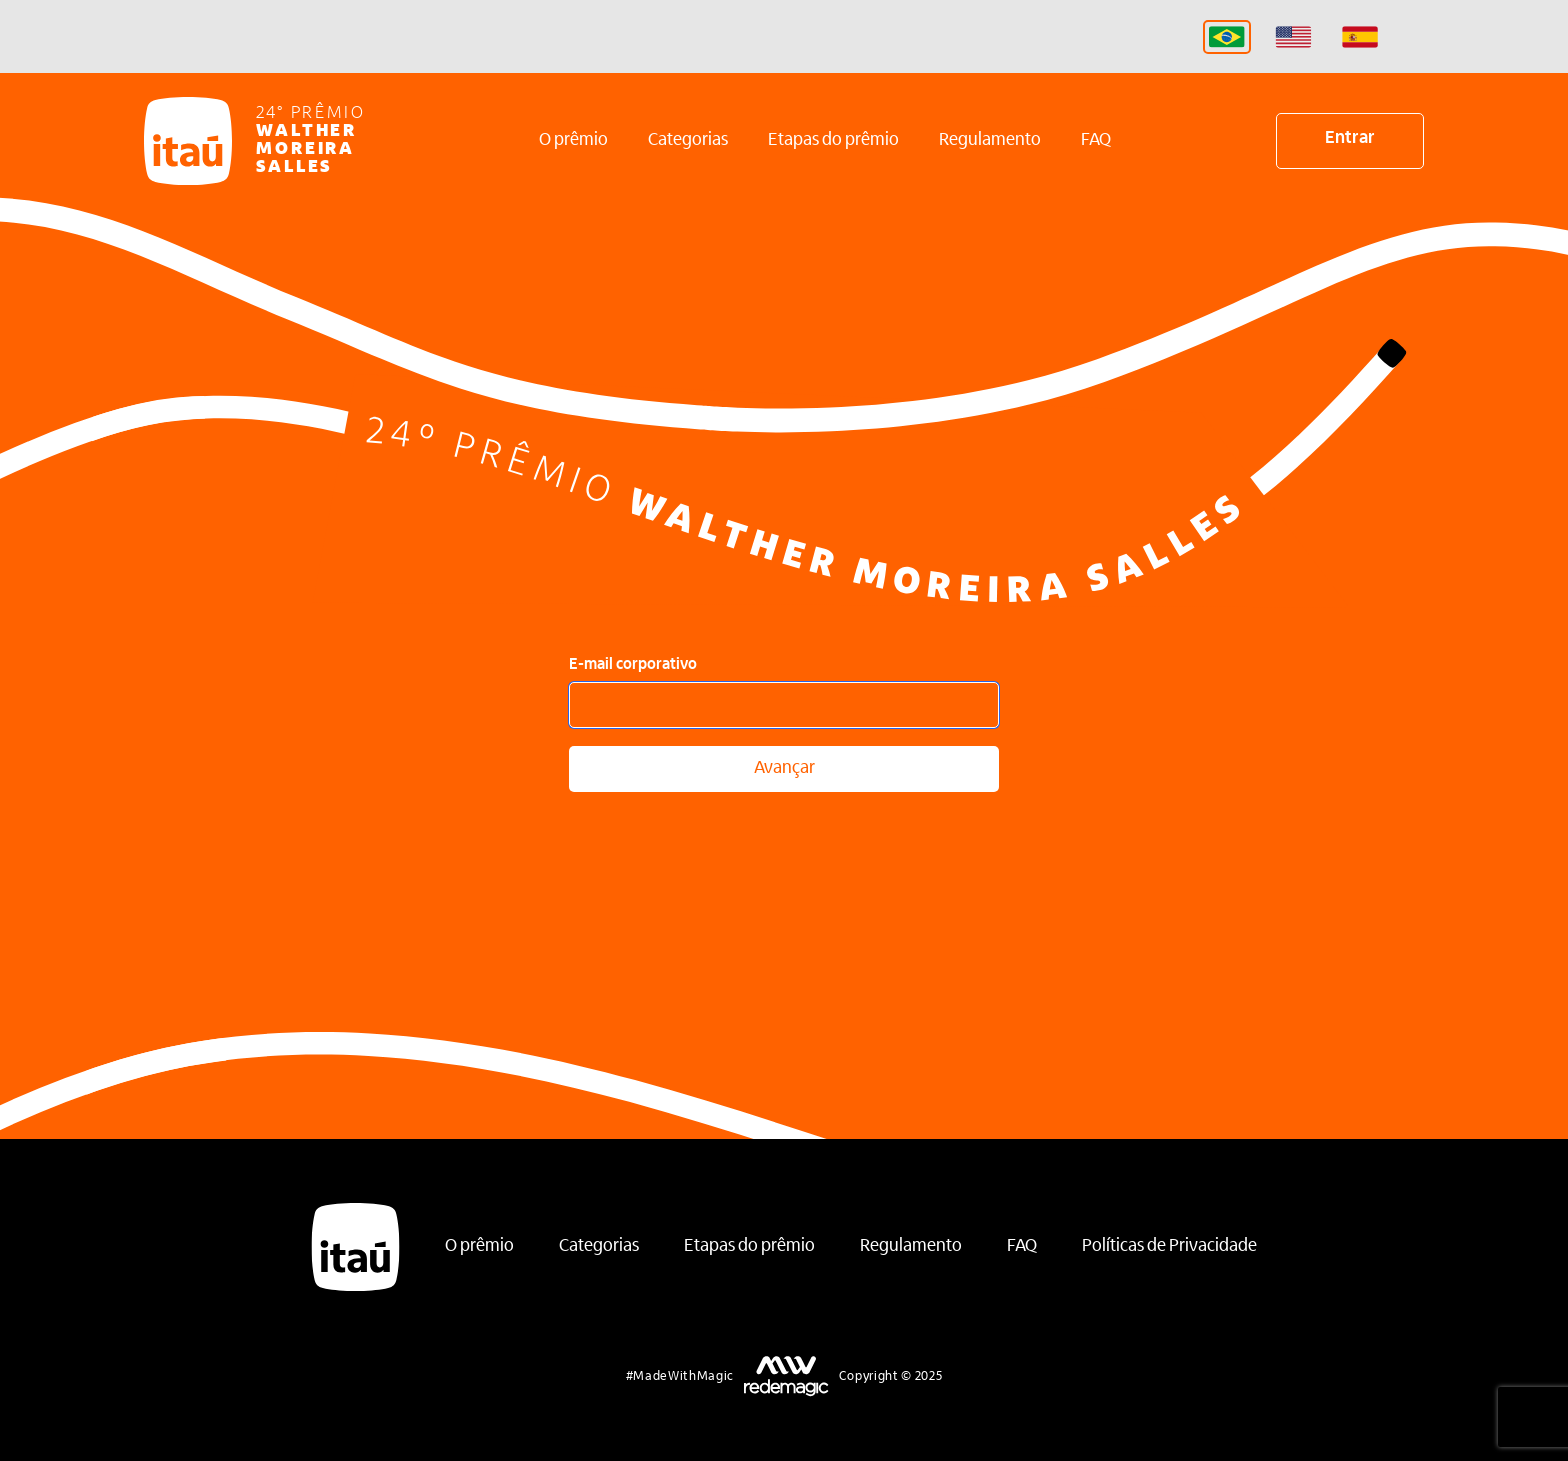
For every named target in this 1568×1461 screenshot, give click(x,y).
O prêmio (573, 141)
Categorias (688, 141)
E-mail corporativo (633, 665)
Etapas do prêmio (833, 141)
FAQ (1096, 141)
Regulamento (990, 141)
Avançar (784, 769)
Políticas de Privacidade (1169, 1247)
